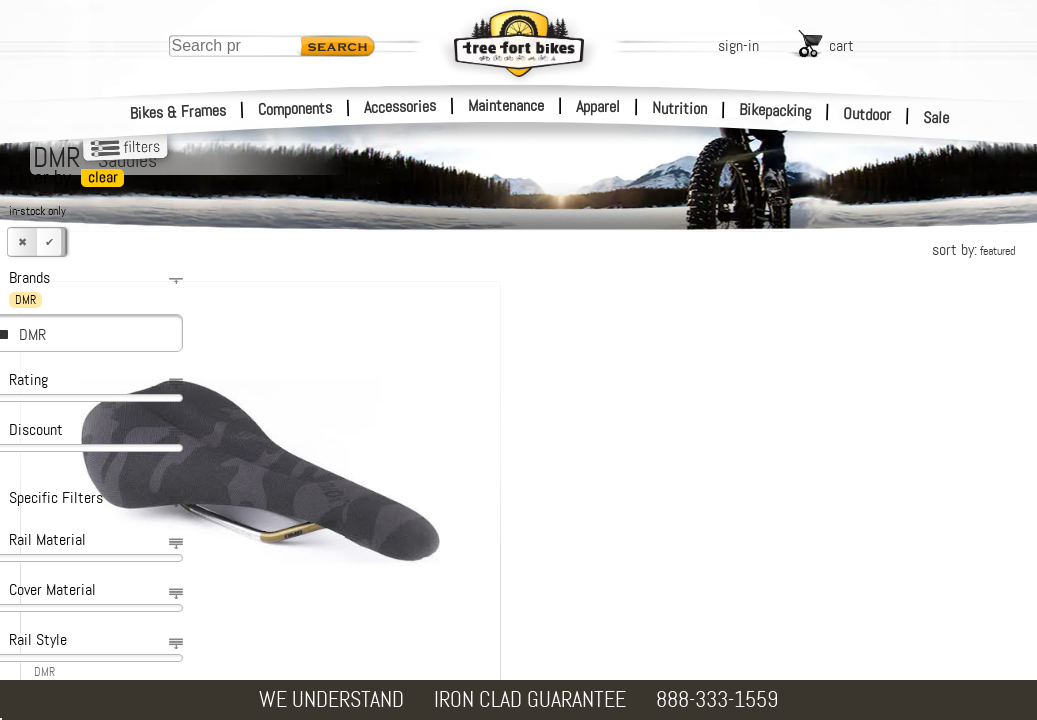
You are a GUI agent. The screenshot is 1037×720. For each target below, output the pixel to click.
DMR (32, 334)
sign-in (738, 45)
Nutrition (679, 108)
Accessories (400, 106)
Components (295, 108)
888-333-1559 (717, 699)
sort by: (973, 249)
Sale (936, 118)
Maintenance (506, 105)
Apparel (598, 106)
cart (841, 45)
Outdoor (867, 114)
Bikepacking (775, 110)
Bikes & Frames (178, 112)
